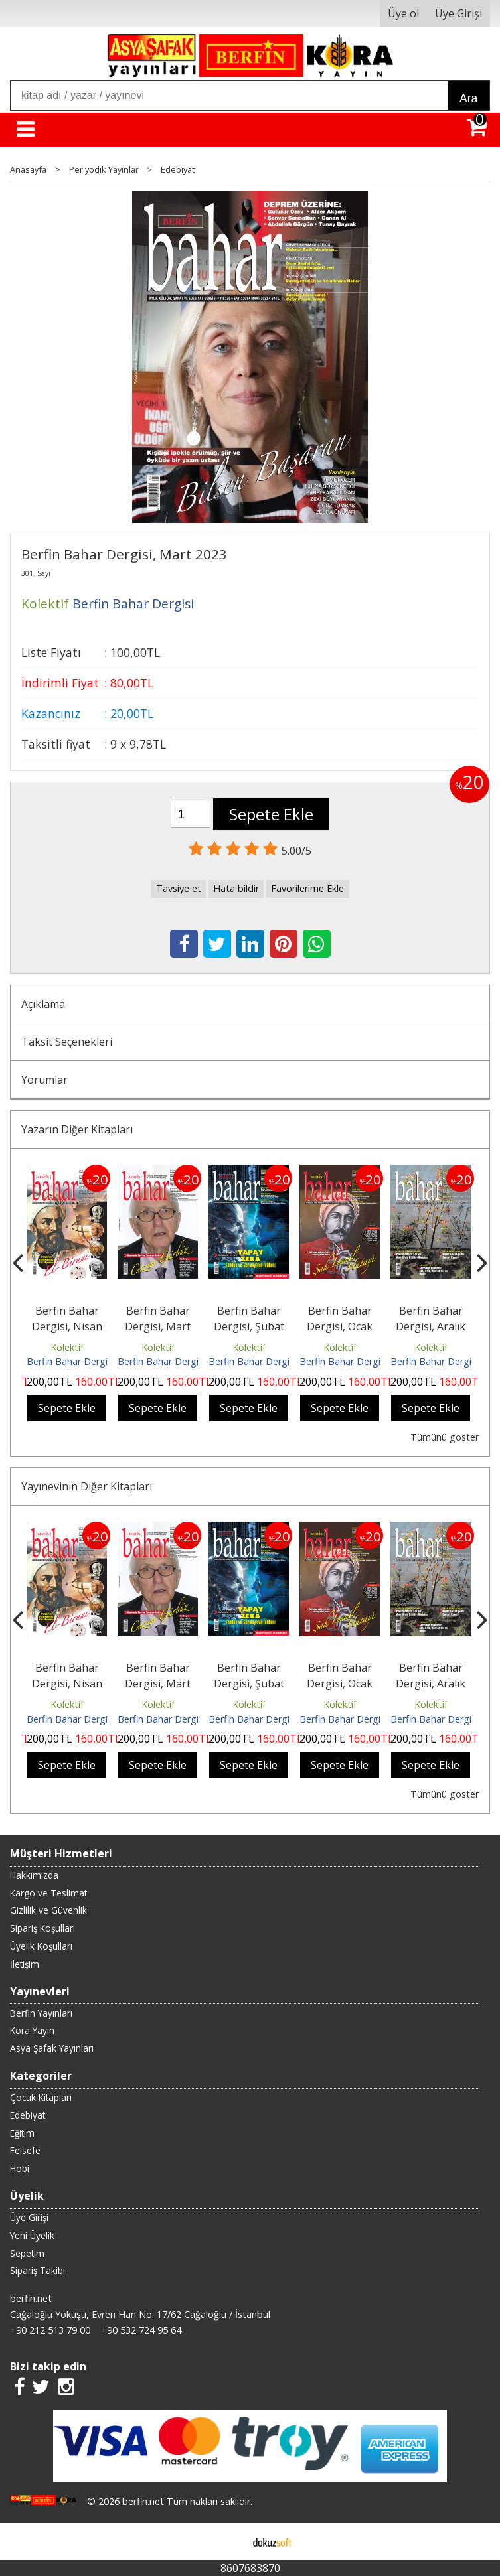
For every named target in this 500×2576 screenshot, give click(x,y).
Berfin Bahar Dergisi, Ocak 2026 (340, 1326)
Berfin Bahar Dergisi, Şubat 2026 (249, 1326)
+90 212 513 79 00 (50, 2330)
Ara (468, 98)
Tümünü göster (444, 1437)
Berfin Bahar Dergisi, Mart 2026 (158, 1326)
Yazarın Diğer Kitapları (77, 1129)
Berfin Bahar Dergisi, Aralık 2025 (430, 1326)
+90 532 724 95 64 (141, 2330)
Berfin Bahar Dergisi (70, 1361)
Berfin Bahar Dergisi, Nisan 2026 (67, 1326)
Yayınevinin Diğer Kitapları (86, 1486)
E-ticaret (229, 2541)
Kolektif (67, 1347)
